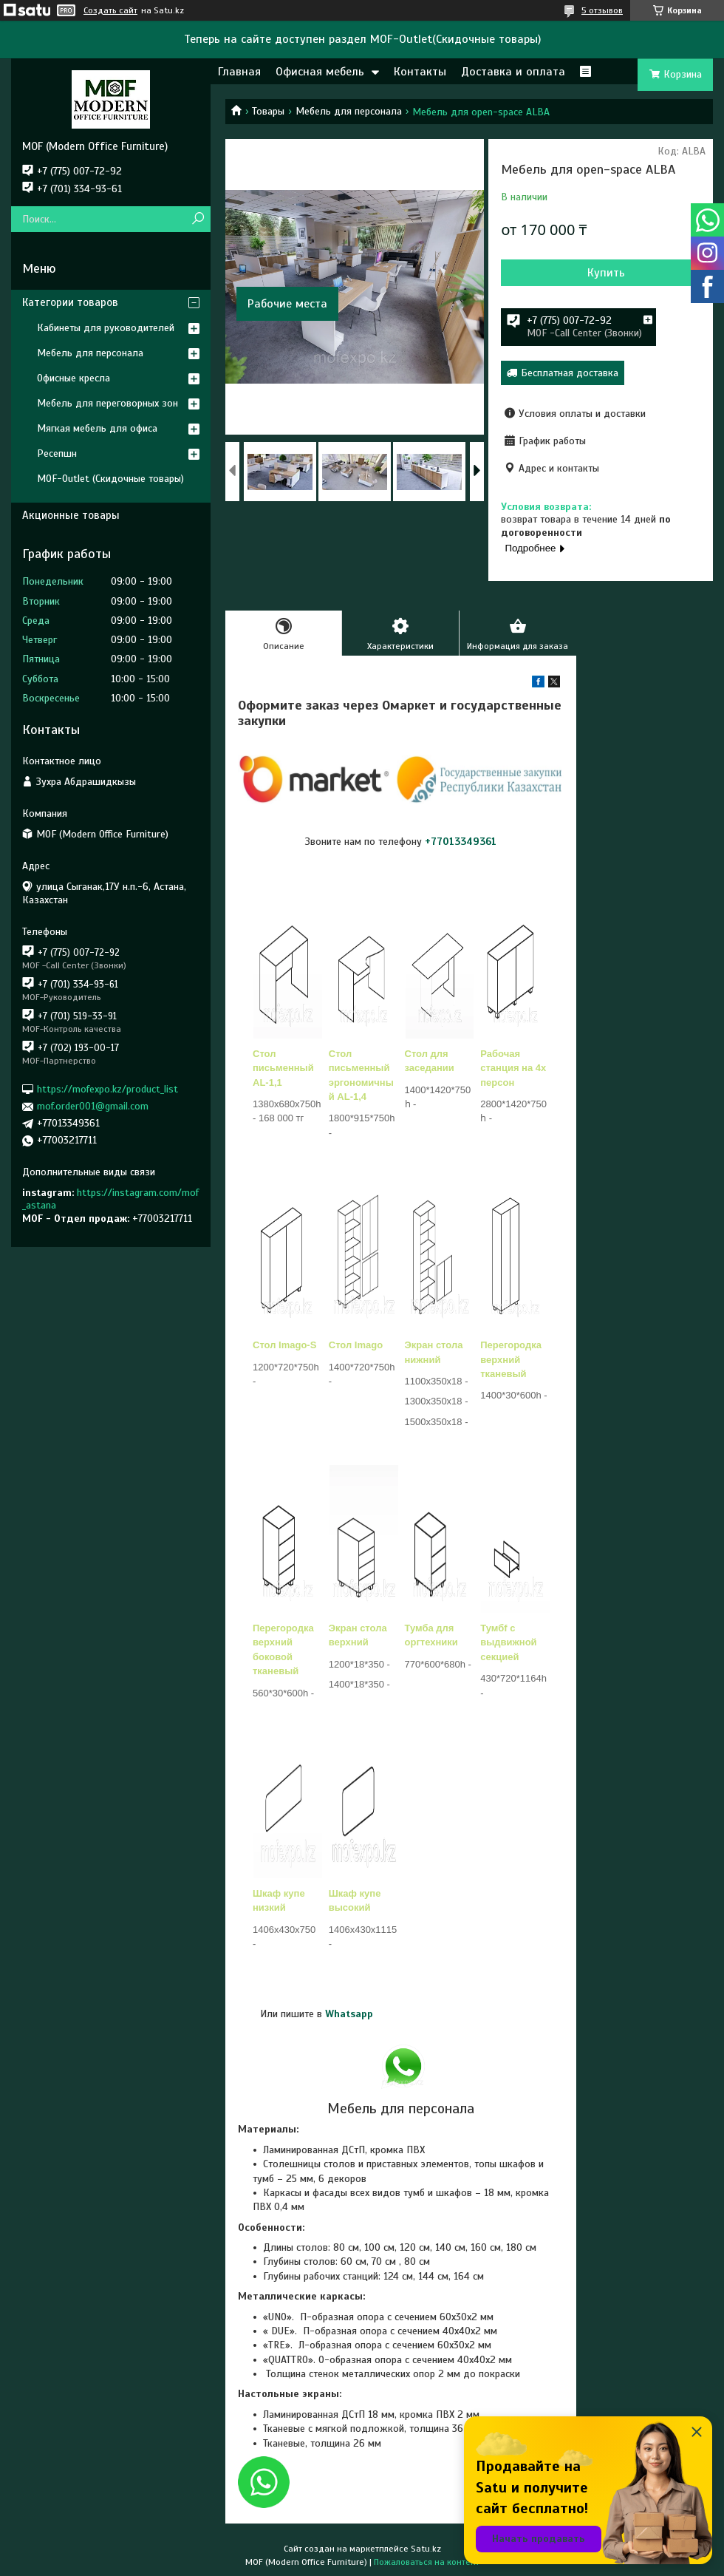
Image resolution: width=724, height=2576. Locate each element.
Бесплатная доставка (569, 373)
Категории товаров (70, 302)
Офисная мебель (320, 71)
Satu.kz (426, 2548)
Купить (606, 272)
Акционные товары (71, 515)
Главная (239, 71)
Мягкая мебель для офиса (97, 428)
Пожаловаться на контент (426, 2562)
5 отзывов (602, 10)
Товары (268, 111)
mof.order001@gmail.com (92, 1106)
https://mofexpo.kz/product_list (107, 1089)
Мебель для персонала (349, 111)
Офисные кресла (73, 378)
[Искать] (198, 219)
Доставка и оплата (513, 71)
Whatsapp (349, 2014)
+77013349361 (460, 841)
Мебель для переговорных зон (107, 403)
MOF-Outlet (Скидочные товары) (110, 478)
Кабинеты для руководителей (105, 328)
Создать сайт (110, 10)
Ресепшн (57, 453)
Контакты (420, 71)
